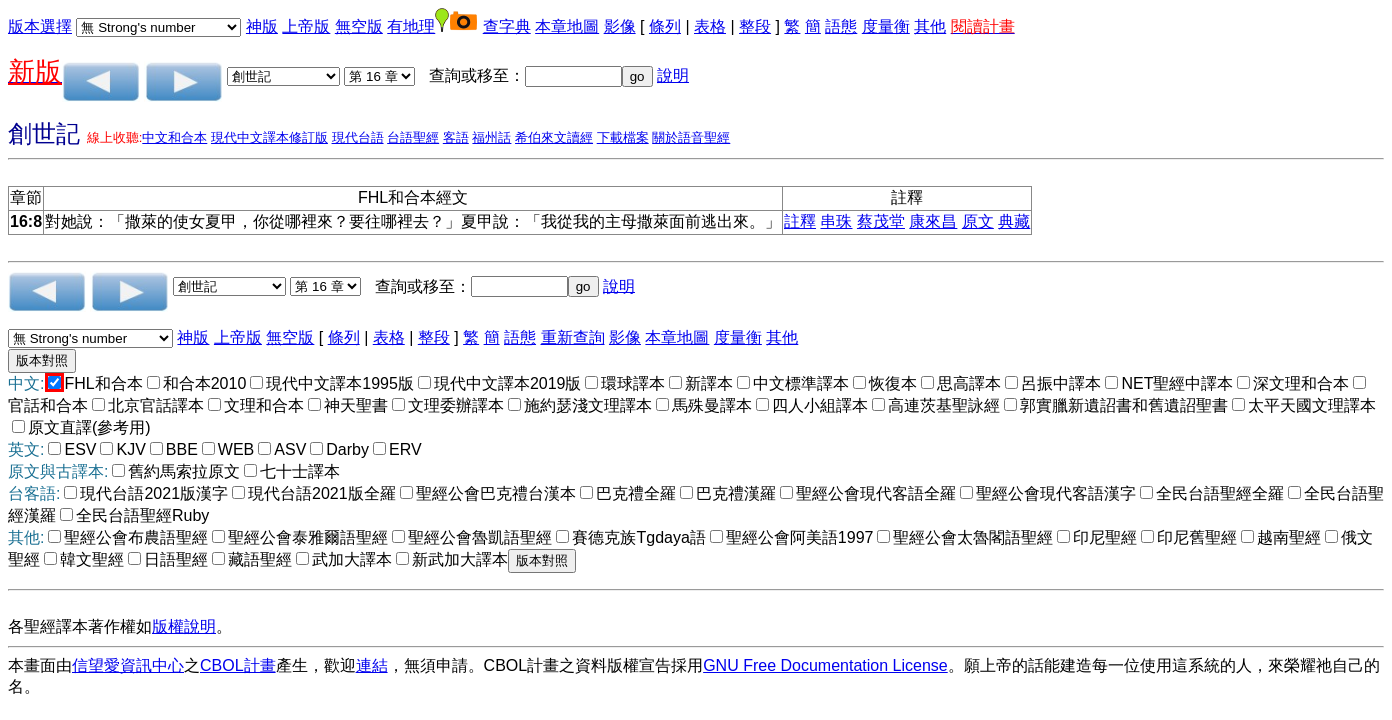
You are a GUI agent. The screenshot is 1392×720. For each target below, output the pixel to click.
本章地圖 (567, 26)
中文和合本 (174, 137)
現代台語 (358, 137)
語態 (841, 26)
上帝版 (306, 26)
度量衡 (886, 26)
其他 (930, 26)
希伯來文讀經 (554, 137)
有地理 (411, 26)
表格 (710, 26)
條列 (665, 26)
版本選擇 (40, 26)
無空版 (359, 26)
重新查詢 (573, 337)
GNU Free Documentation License (825, 665)
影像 (620, 26)
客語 (456, 137)
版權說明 (184, 626)
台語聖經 (413, 137)
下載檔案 (623, 137)
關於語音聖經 (691, 137)
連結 (372, 665)
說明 (673, 75)
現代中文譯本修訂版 (269, 137)
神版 (262, 26)
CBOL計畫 (238, 665)
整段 (755, 26)
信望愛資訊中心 (128, 665)
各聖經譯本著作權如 (80, 626)
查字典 (507, 26)
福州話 (491, 137)
